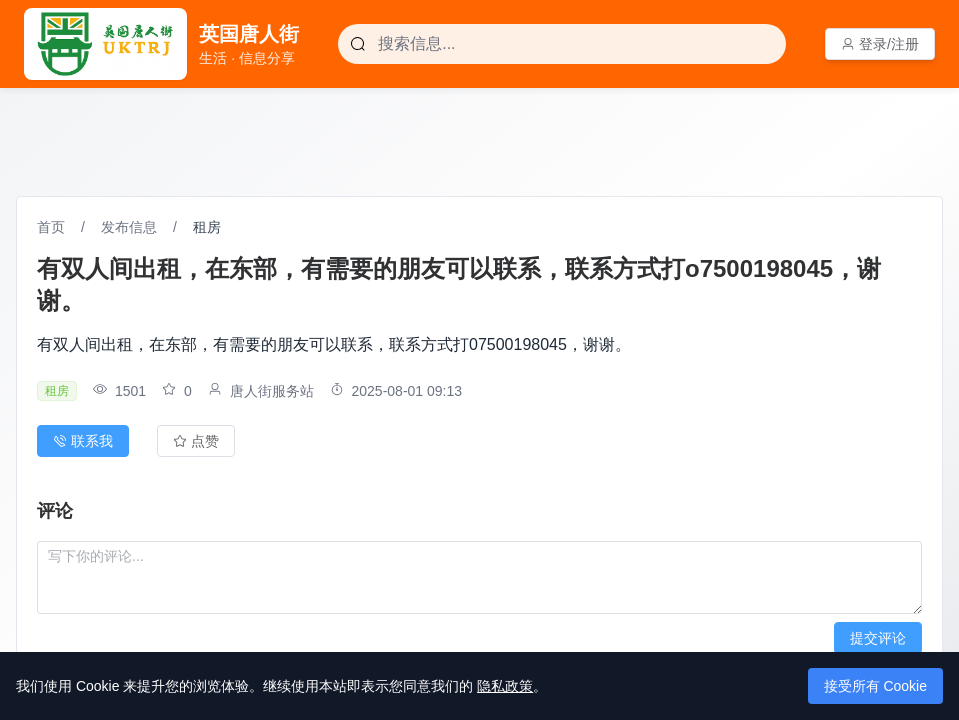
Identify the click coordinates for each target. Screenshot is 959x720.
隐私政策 (505, 686)
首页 (51, 227)
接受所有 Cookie (875, 686)
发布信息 (129, 227)
